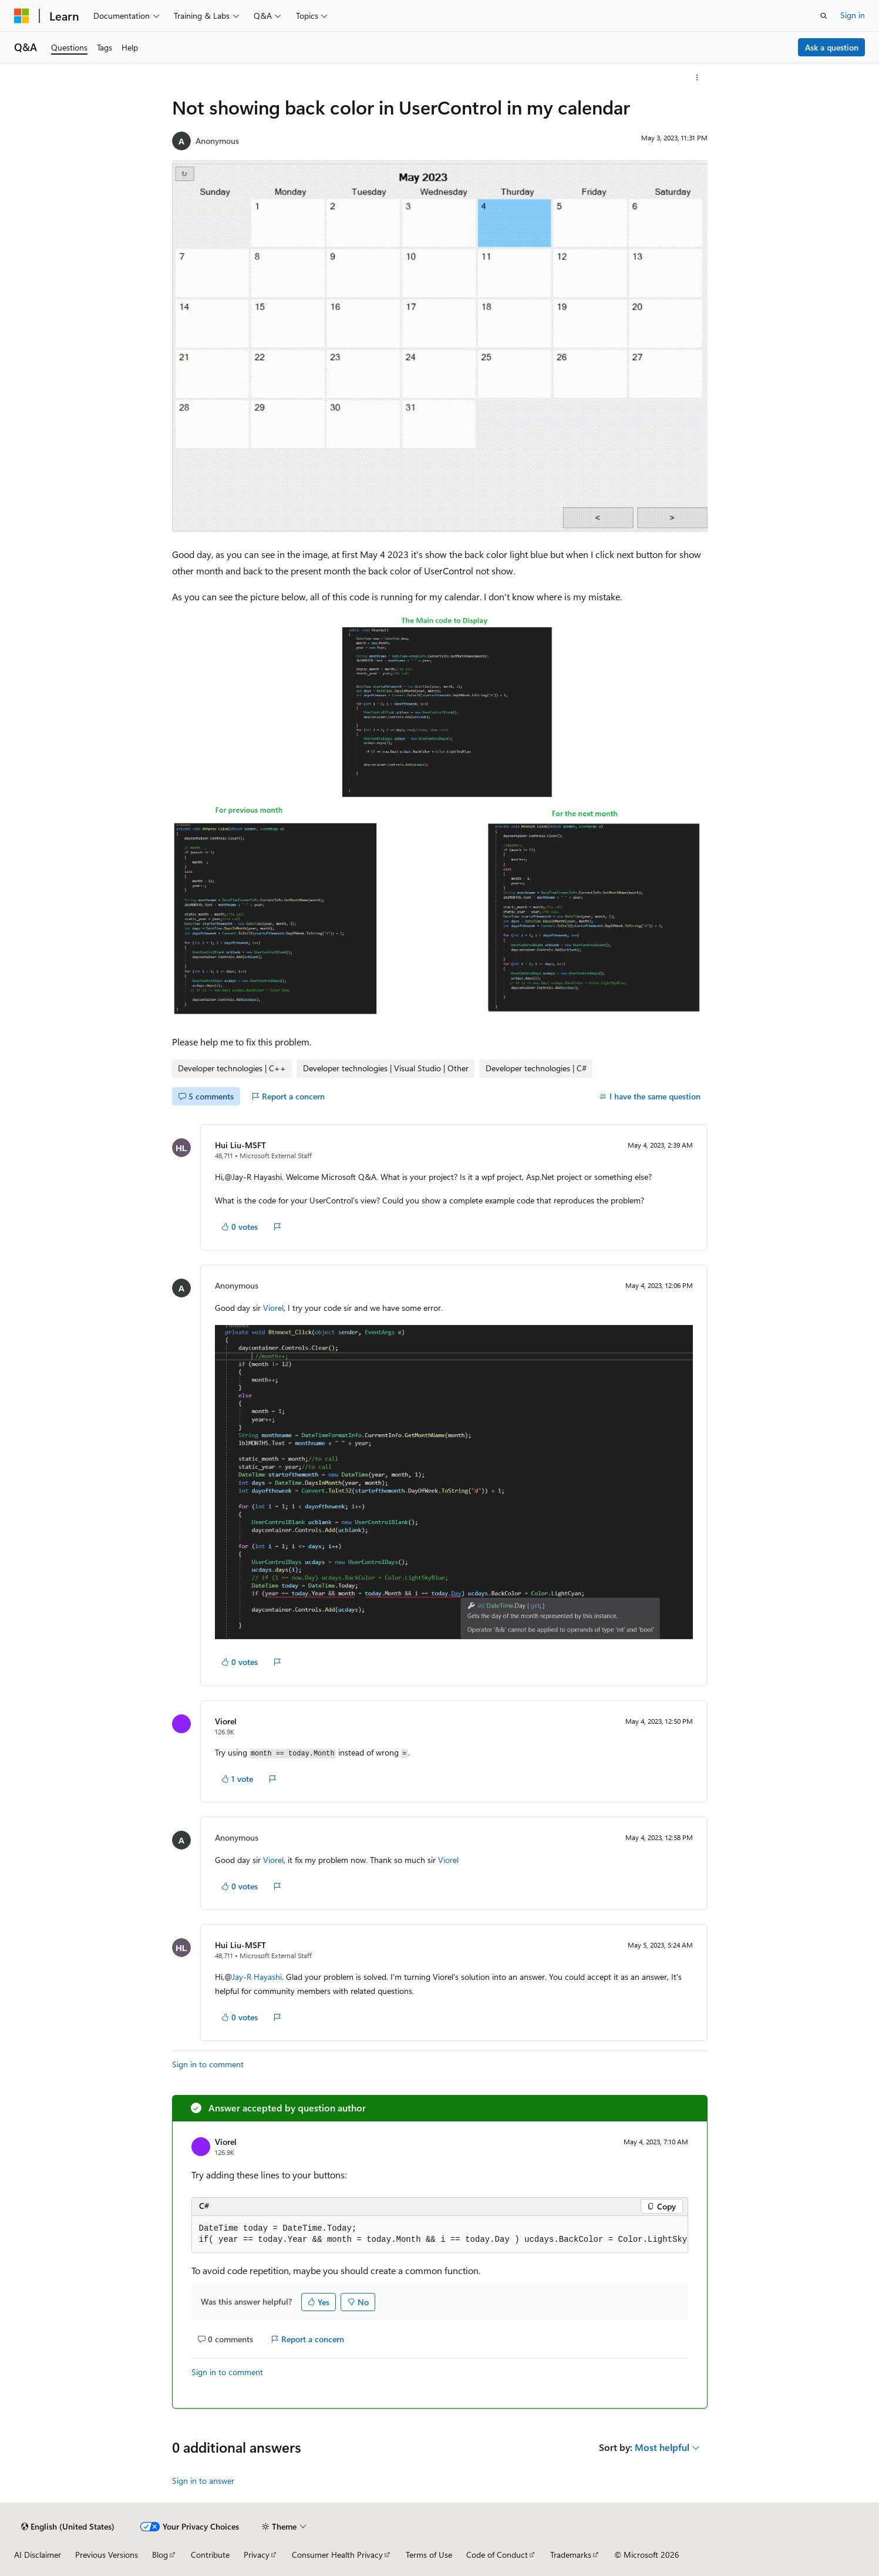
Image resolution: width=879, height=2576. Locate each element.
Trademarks (570, 2554)
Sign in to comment (208, 2064)
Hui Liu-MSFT (240, 1145)
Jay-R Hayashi (257, 1976)
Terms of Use (429, 2554)
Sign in (852, 15)
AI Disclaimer (37, 2554)
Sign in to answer (203, 2480)
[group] (439, 2234)
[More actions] (696, 77)
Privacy (257, 2554)
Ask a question (831, 47)
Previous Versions (106, 2554)
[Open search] (824, 15)
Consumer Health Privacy (337, 2554)
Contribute (210, 2554)
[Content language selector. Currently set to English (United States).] (68, 2526)
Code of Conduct (497, 2554)
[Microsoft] (21, 15)
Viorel (273, 1307)
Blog (160, 2554)
